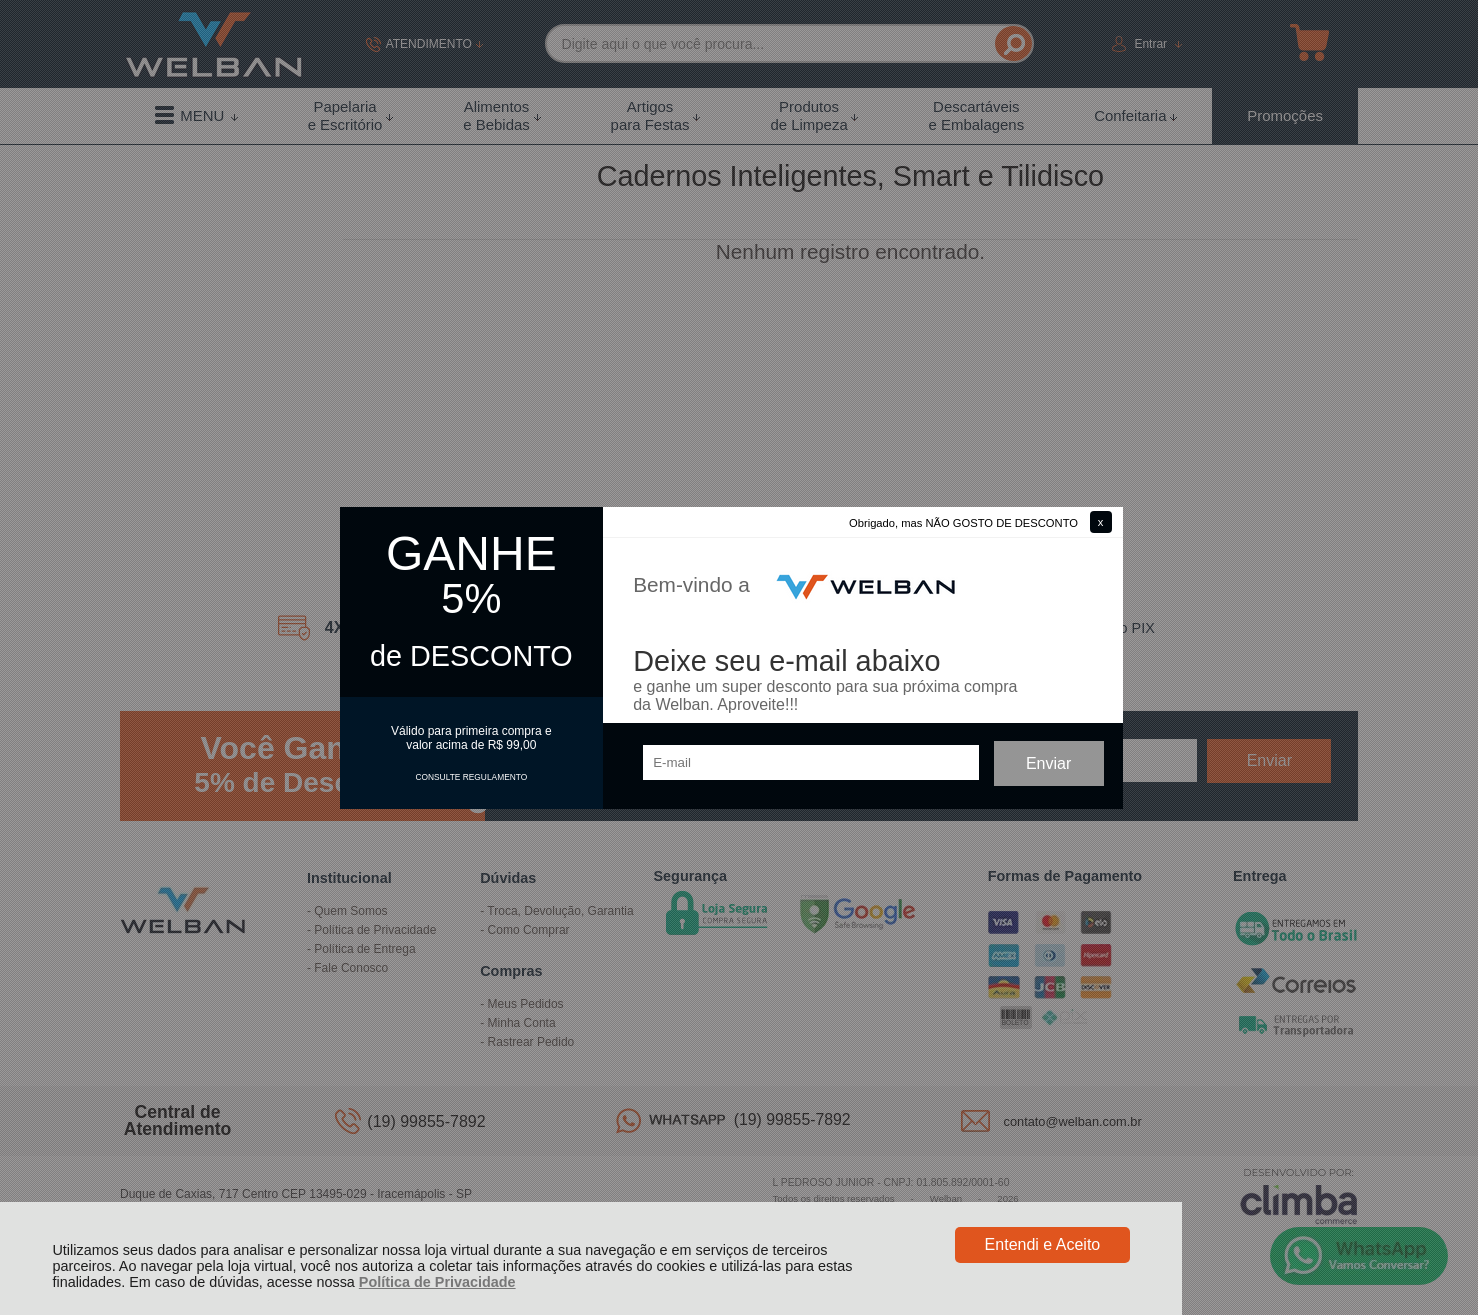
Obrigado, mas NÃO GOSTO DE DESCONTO (963, 523)
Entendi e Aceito (1043, 1244)
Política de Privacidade (437, 1282)
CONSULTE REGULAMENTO (471, 777)
